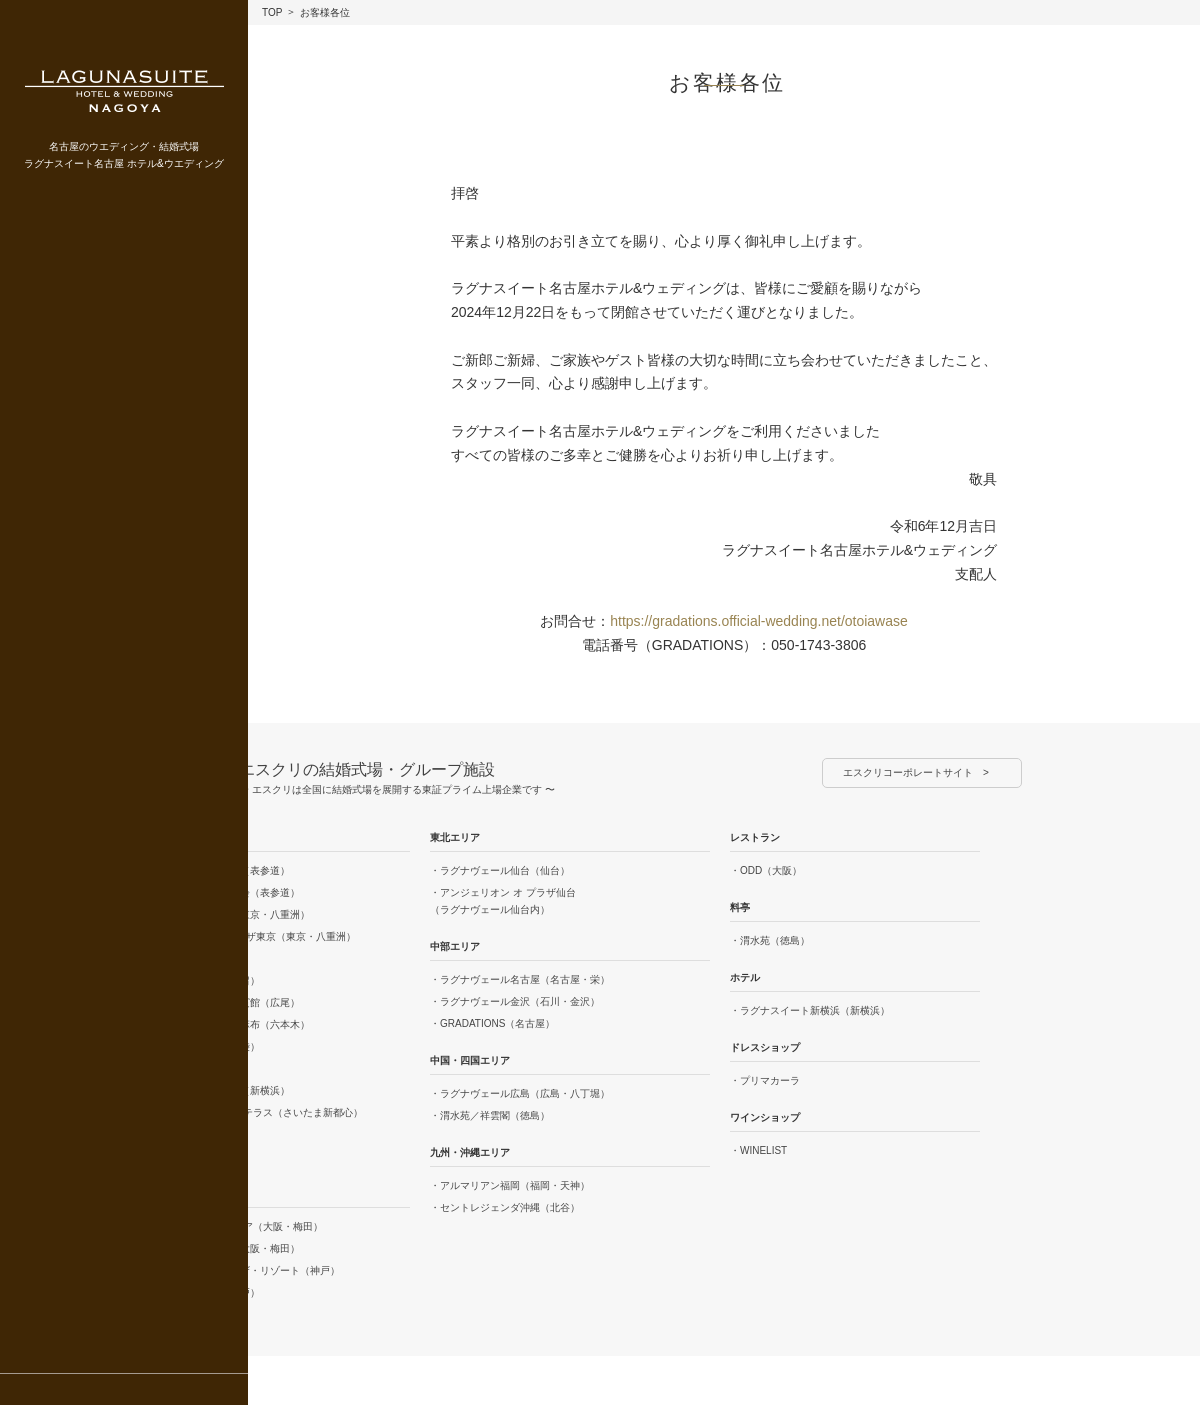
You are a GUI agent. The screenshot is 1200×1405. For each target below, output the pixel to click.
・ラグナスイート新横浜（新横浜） (810, 1010)
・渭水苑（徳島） (770, 940)
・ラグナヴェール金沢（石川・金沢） (515, 1001)
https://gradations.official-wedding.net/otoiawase (759, 621)
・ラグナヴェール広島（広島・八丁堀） (520, 1093)
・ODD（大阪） (766, 870)
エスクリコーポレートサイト (908, 772)
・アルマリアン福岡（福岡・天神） (510, 1185)
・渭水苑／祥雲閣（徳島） (490, 1115)
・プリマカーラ (765, 1080)
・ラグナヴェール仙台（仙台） (500, 870)
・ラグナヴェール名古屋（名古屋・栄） (520, 979)
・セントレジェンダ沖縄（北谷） (505, 1207)
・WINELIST (758, 1150)
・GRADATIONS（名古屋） (492, 1023)
